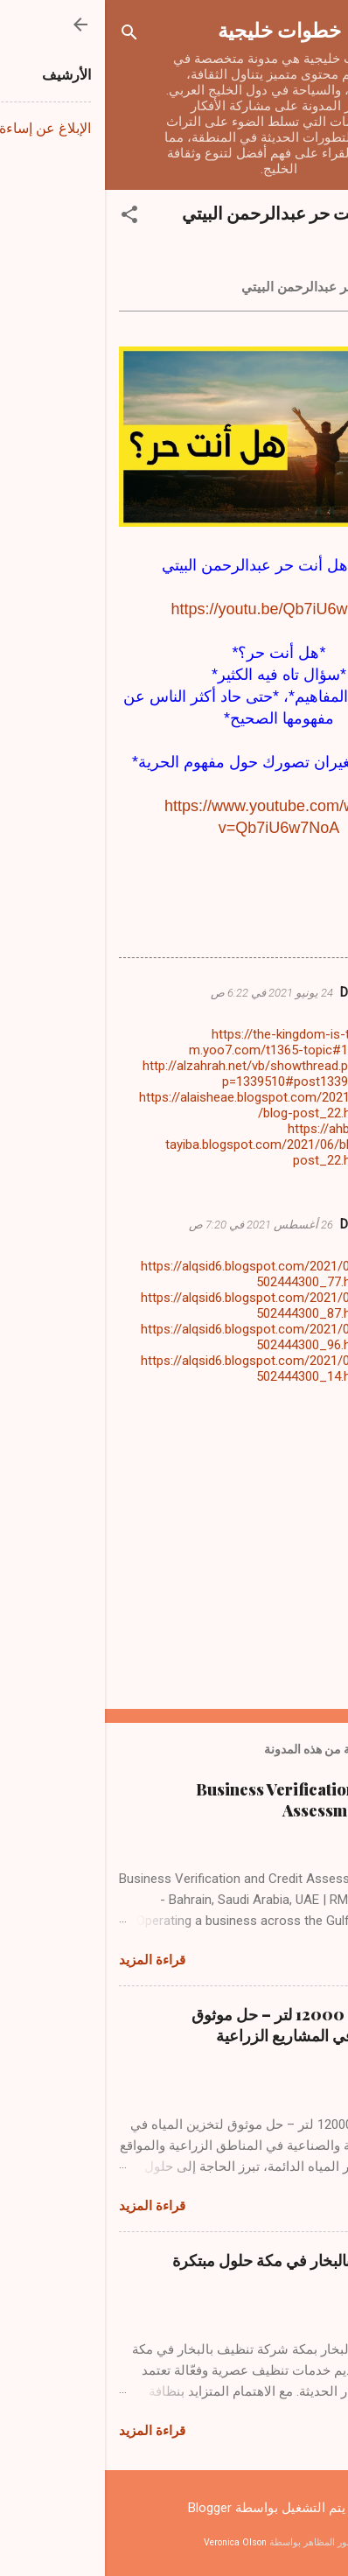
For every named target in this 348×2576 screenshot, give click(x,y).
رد (251, 1187)
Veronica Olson (130, 2542)
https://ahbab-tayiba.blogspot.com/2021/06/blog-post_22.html (162, 1144)
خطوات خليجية (174, 29)
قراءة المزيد (47, 1960)
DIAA (249, 992)
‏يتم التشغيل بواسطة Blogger (174, 2508)
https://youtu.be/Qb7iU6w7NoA (174, 609)
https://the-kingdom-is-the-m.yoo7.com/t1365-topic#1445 (174, 1042)
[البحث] (24, 35)
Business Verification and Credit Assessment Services (212, 1800)
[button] (24, 217)
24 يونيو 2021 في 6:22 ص (167, 992)
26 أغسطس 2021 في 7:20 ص (156, 1224)
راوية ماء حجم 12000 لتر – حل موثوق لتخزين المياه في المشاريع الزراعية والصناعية (210, 2035)
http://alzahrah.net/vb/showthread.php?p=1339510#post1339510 (151, 1073)
